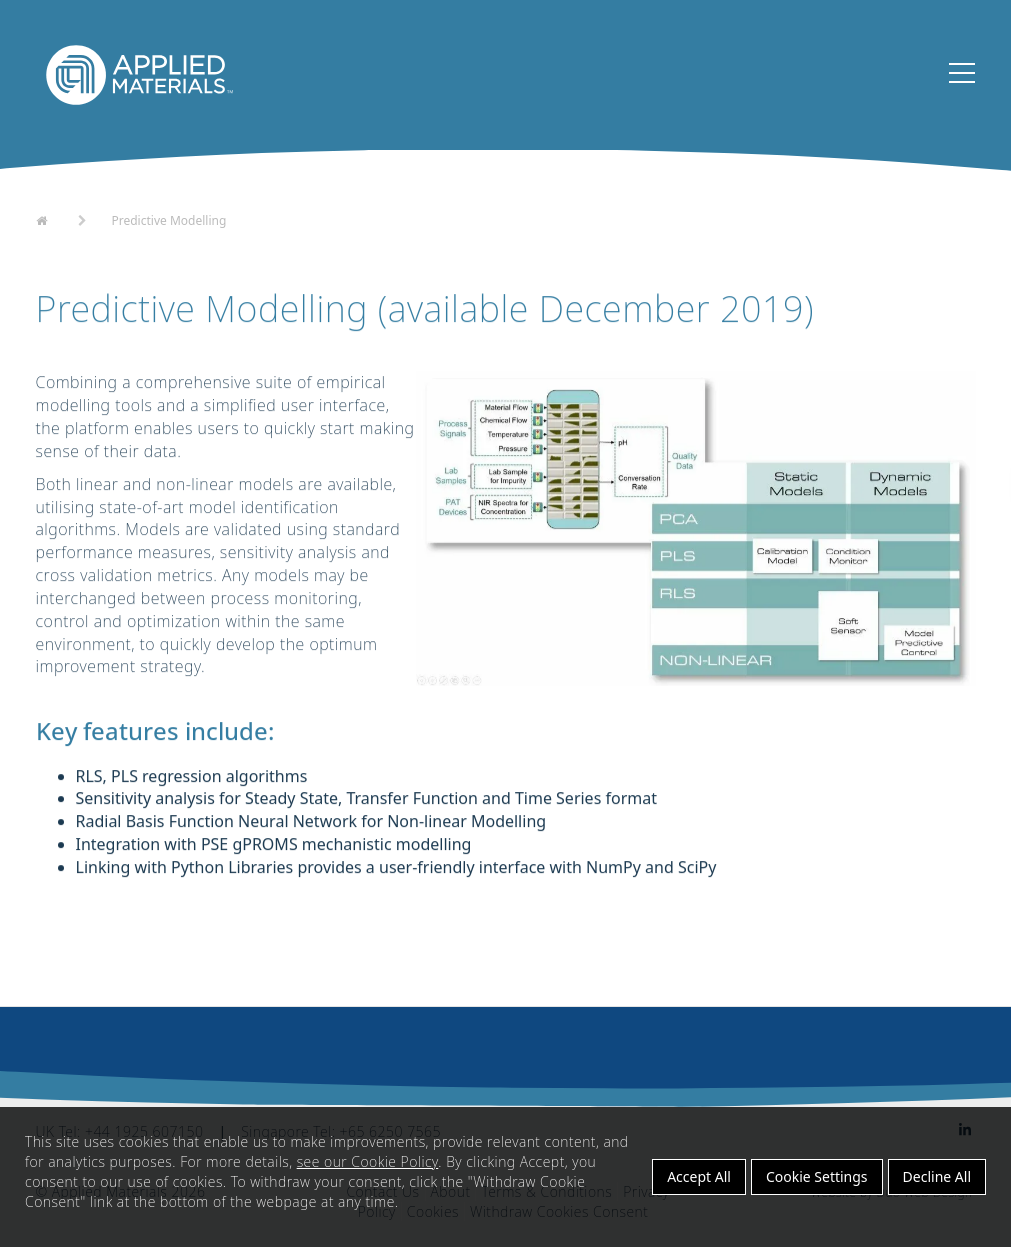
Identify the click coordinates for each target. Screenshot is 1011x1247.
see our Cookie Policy (368, 1161)
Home (54, 219)
